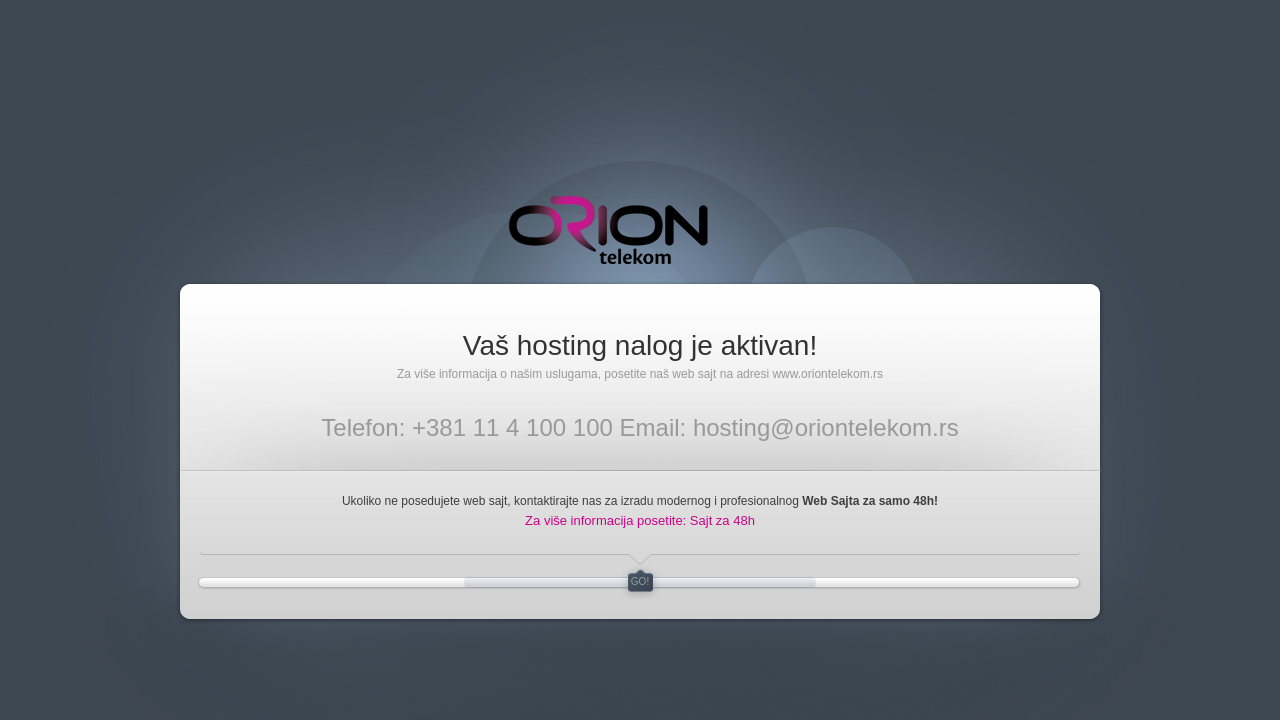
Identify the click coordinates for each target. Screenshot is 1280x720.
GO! (640, 581)
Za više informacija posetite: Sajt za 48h (640, 520)
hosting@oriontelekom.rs (826, 427)
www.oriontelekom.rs (827, 374)
